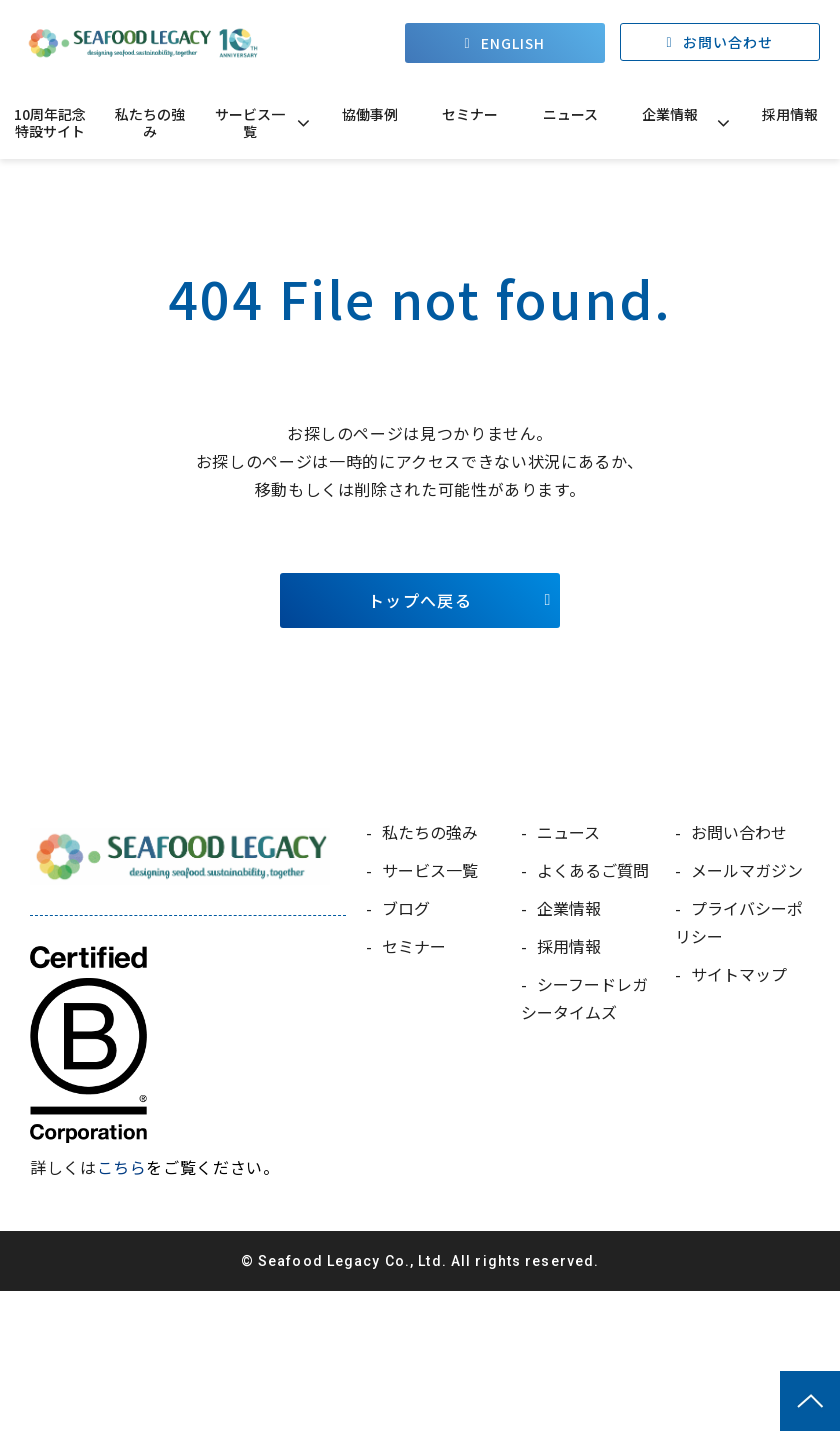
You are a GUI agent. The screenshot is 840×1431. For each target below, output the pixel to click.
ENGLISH (513, 43)
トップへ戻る (420, 600)
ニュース (570, 114)
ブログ (406, 908)
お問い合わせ (728, 43)
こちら (122, 1167)
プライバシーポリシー (739, 922)
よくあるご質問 (593, 870)
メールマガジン (747, 870)
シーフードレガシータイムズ (584, 998)
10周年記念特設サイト (50, 122)
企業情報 (670, 114)
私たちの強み (150, 122)
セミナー (470, 114)
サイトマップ (739, 974)
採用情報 (790, 114)
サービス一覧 (250, 122)
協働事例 (370, 114)
